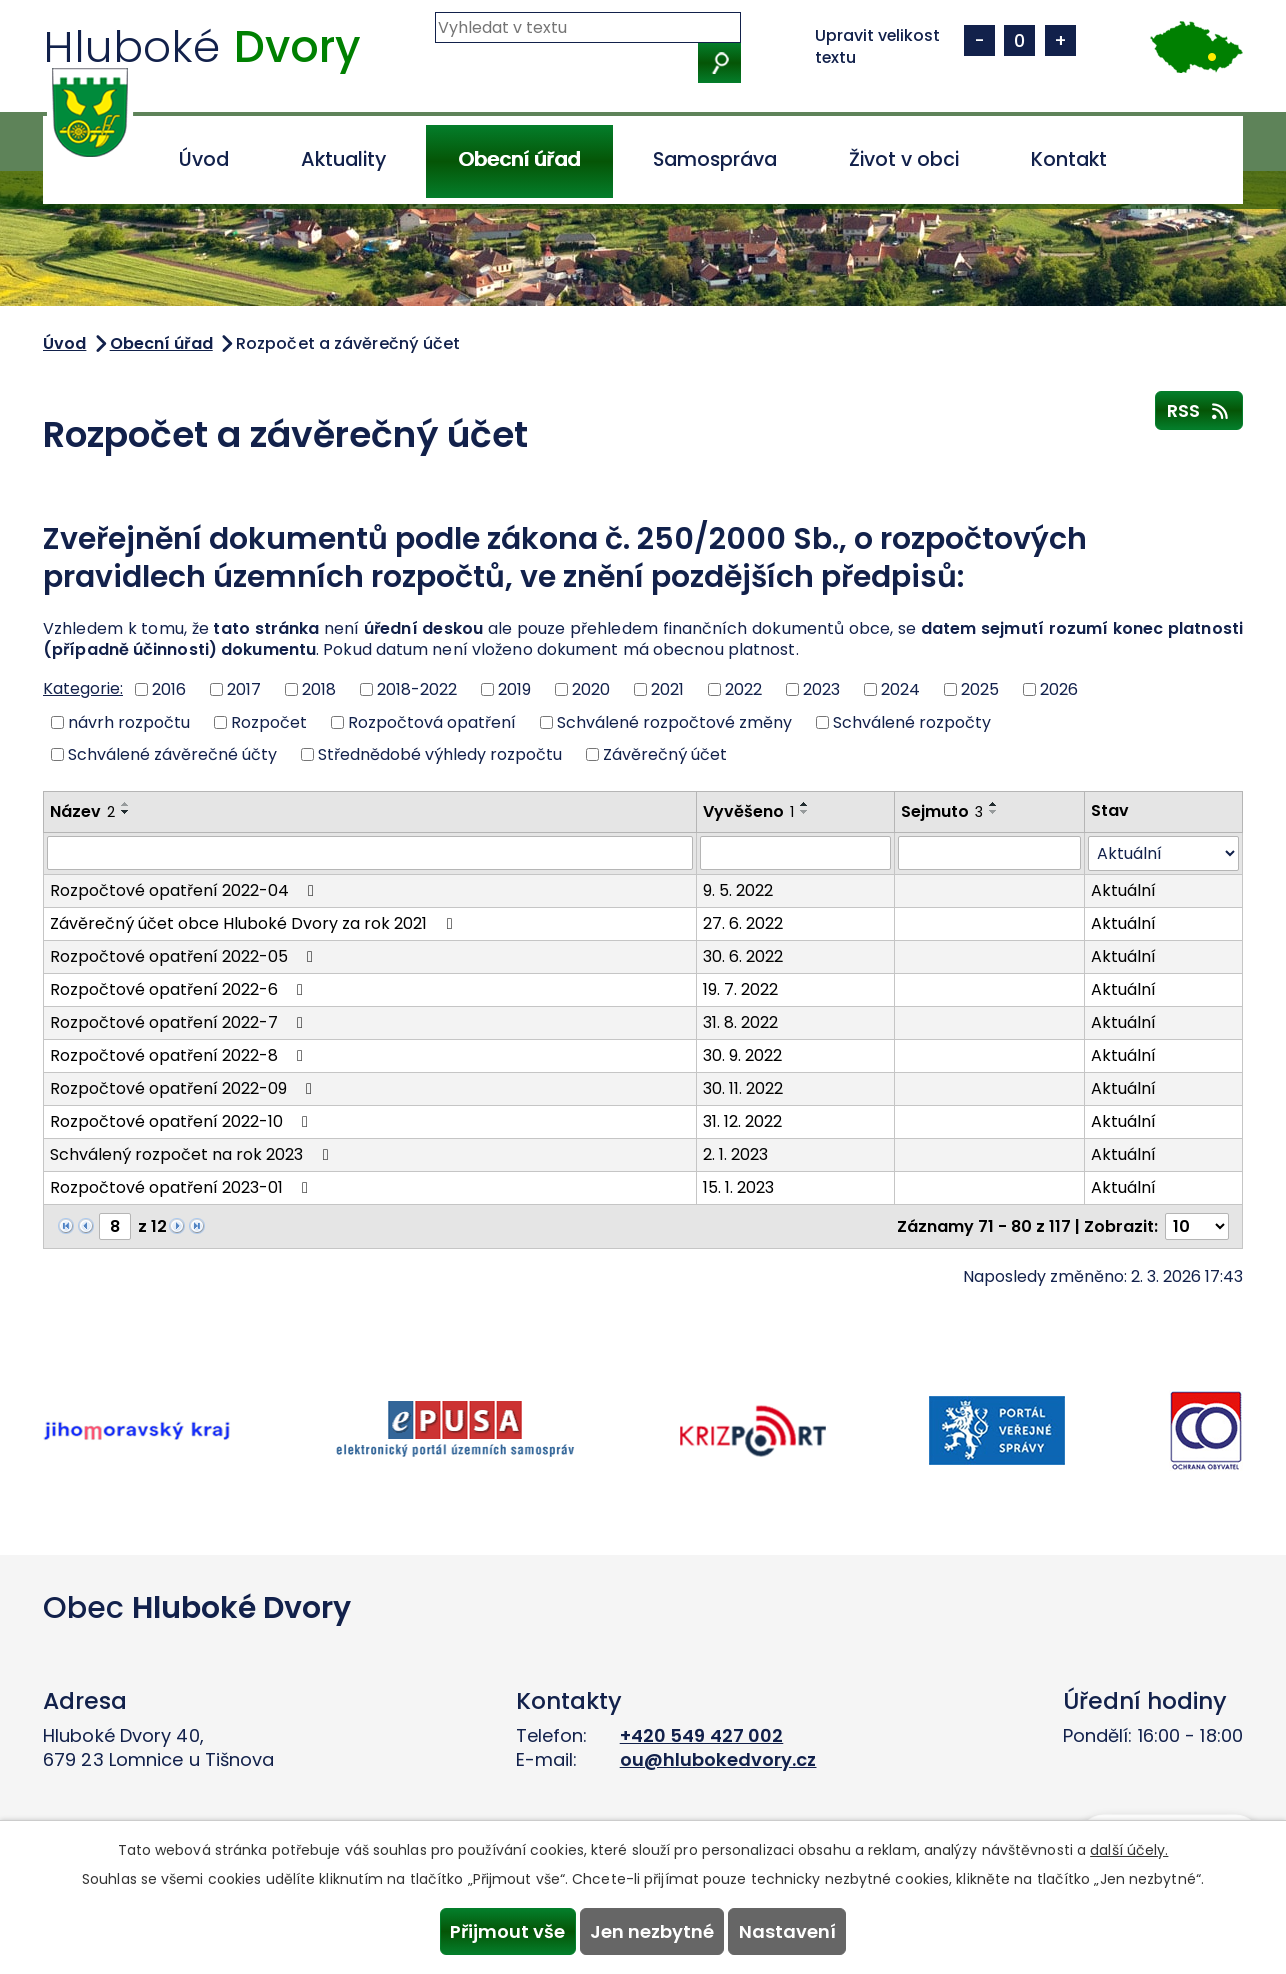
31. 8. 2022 (740, 1022)
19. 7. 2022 (740, 989)
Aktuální (1123, 890)
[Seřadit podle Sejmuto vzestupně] (994, 804)
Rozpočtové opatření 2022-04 (185, 890)
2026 (1059, 689)
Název (82, 811)
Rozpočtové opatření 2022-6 (180, 989)
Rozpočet (269, 721)
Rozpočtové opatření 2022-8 (180, 1055)
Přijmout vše (495, 1928)
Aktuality (343, 159)
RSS (1199, 410)
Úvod (204, 159)
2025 (980, 689)
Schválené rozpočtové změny (674, 721)
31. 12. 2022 (742, 1121)
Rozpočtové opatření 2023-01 (182, 1187)
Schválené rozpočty (912, 721)
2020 (591, 689)
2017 (244, 689)
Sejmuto (942, 811)
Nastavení (799, 1928)
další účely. (1129, 1844)
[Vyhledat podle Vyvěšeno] (795, 853)
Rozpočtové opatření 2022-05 (185, 956)
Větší (1060, 40)
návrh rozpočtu (129, 721)
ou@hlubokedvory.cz (718, 1759)
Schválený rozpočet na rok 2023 (192, 1154)
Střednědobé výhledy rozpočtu (440, 754)
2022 (743, 689)
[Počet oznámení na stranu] (1197, 1226)
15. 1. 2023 (738, 1187)
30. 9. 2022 (742, 1055)
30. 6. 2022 (743, 956)
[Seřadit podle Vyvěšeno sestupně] (805, 812)
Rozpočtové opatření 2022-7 (180, 1022)
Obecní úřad (519, 159)
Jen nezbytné (652, 1928)
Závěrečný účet (665, 754)
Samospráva (715, 159)
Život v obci (904, 159)
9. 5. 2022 (738, 890)
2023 (821, 689)
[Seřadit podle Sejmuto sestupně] (994, 812)
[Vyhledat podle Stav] (1163, 853)
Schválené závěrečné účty (172, 754)
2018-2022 (417, 689)
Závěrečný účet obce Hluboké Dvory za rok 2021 (254, 923)
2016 (169, 689)
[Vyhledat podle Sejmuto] (989, 853)
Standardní (1019, 40)
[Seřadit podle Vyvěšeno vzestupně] (805, 804)
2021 (667, 689)
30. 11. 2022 (743, 1088)
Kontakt (1069, 159)
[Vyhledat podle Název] (370, 853)
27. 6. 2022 (743, 923)
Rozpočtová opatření (432, 721)
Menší (979, 40)
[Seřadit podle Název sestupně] (126, 812)
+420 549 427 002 (702, 1735)
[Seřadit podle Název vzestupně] (126, 804)
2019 (514, 689)
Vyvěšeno (748, 811)
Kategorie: (83, 688)
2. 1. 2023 (735, 1154)
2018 (319, 689)
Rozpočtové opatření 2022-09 (184, 1088)
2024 (900, 689)
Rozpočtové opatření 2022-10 (182, 1121)
